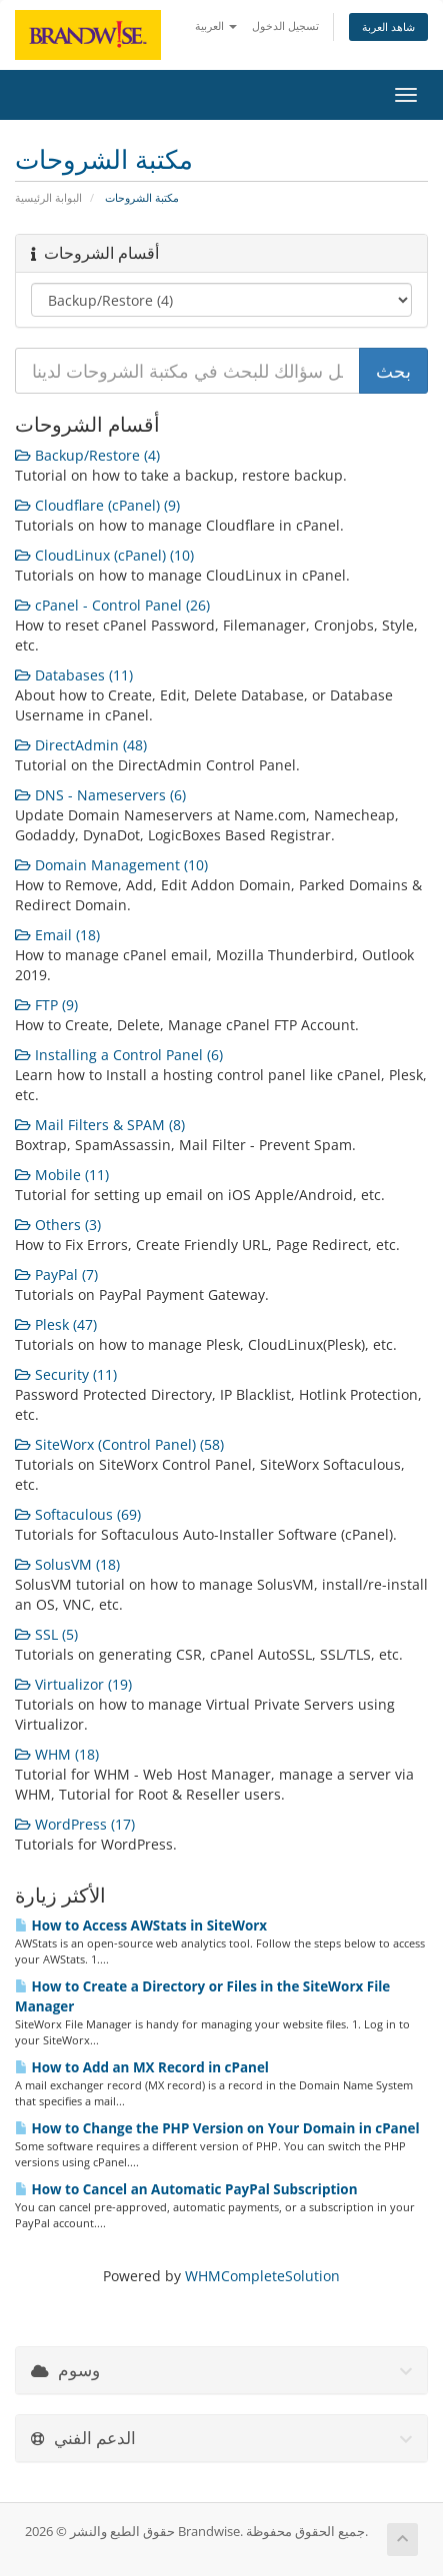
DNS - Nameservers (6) (100, 794)
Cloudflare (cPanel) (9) (97, 505)
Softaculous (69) (78, 1514)
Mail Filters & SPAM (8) (100, 1124)
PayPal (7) (56, 1274)
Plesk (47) (56, 1324)
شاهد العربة (388, 26)
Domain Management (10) (111, 864)
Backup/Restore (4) (87, 455)
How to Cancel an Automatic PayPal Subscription (186, 2189)
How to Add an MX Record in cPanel (142, 2067)
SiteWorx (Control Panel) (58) (119, 1444)
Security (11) (66, 1374)
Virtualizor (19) (73, 1684)
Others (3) (58, 1224)
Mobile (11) (62, 1174)
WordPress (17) (75, 1824)
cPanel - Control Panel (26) (112, 605)
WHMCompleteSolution (262, 2275)
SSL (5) (46, 1634)
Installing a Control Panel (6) (119, 1054)
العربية (216, 25)
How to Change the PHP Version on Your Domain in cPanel (217, 2128)
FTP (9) (46, 1004)
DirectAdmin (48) (81, 744)
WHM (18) (57, 1754)
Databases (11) (74, 674)
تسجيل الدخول (285, 25)
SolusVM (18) (67, 1564)
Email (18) (57, 934)
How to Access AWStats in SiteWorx (141, 1925)
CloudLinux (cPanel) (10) (104, 555)
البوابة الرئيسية (48, 197)
